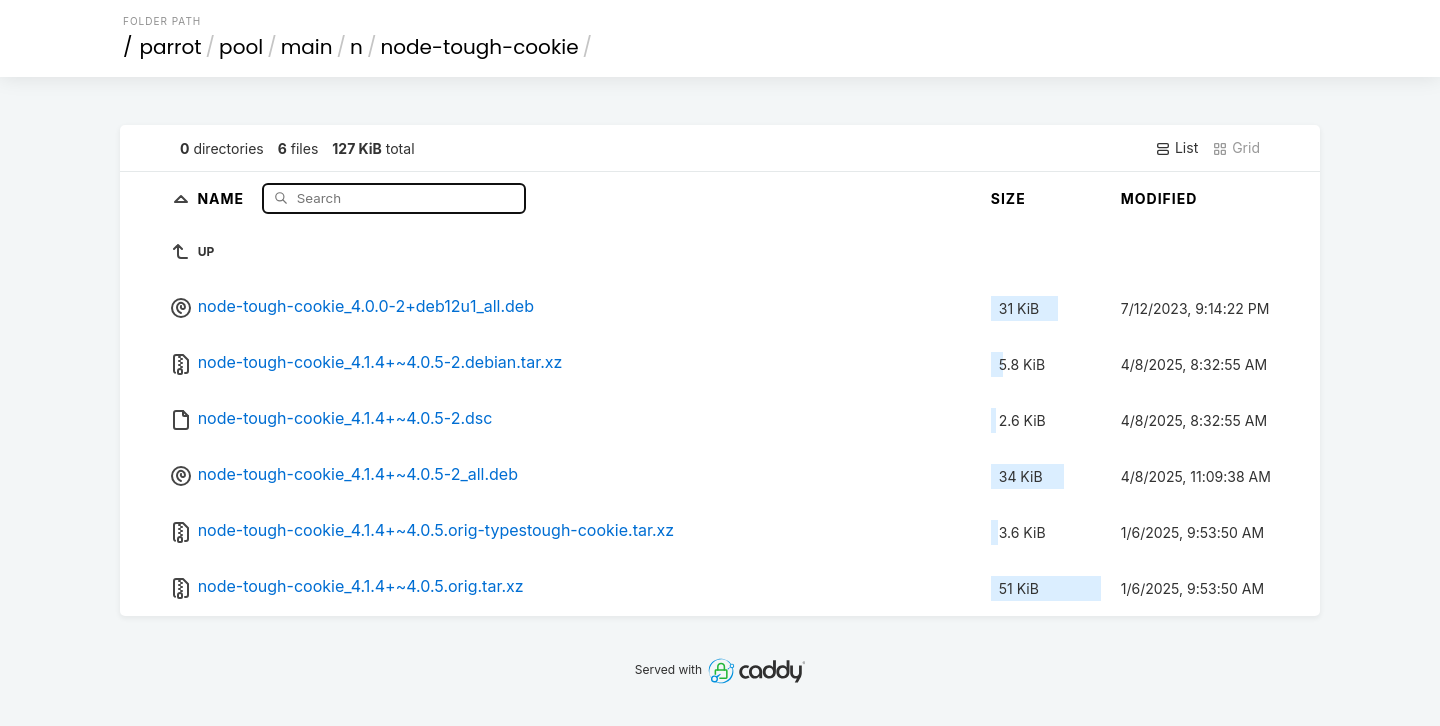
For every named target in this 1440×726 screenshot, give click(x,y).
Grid (1236, 148)
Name (222, 197)
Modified (1159, 198)
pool (241, 47)
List (1176, 148)
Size (1008, 198)
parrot (171, 47)
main (307, 47)
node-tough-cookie (479, 47)
